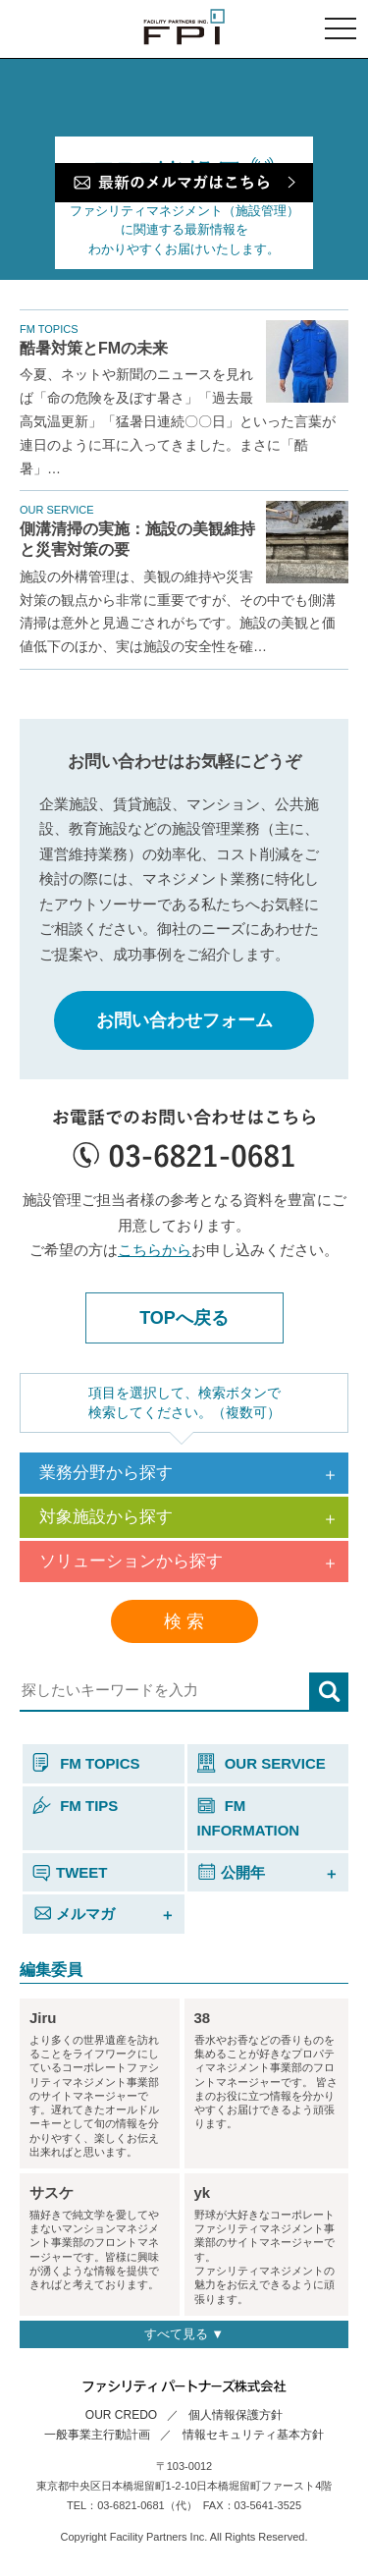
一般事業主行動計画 (97, 2434)
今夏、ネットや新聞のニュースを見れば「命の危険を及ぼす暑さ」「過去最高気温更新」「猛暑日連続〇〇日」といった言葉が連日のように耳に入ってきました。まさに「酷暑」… (178, 420)
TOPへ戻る (184, 1318)
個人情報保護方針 (235, 2415)
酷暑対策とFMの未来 (94, 348)
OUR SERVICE (261, 1763)
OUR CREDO (121, 2415)
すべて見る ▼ (184, 2334)
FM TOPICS (86, 1763)
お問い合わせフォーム (184, 1020)
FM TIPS (75, 1805)
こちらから (154, 1249)
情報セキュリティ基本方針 (253, 2434)
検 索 (184, 1621)
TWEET (70, 1872)
